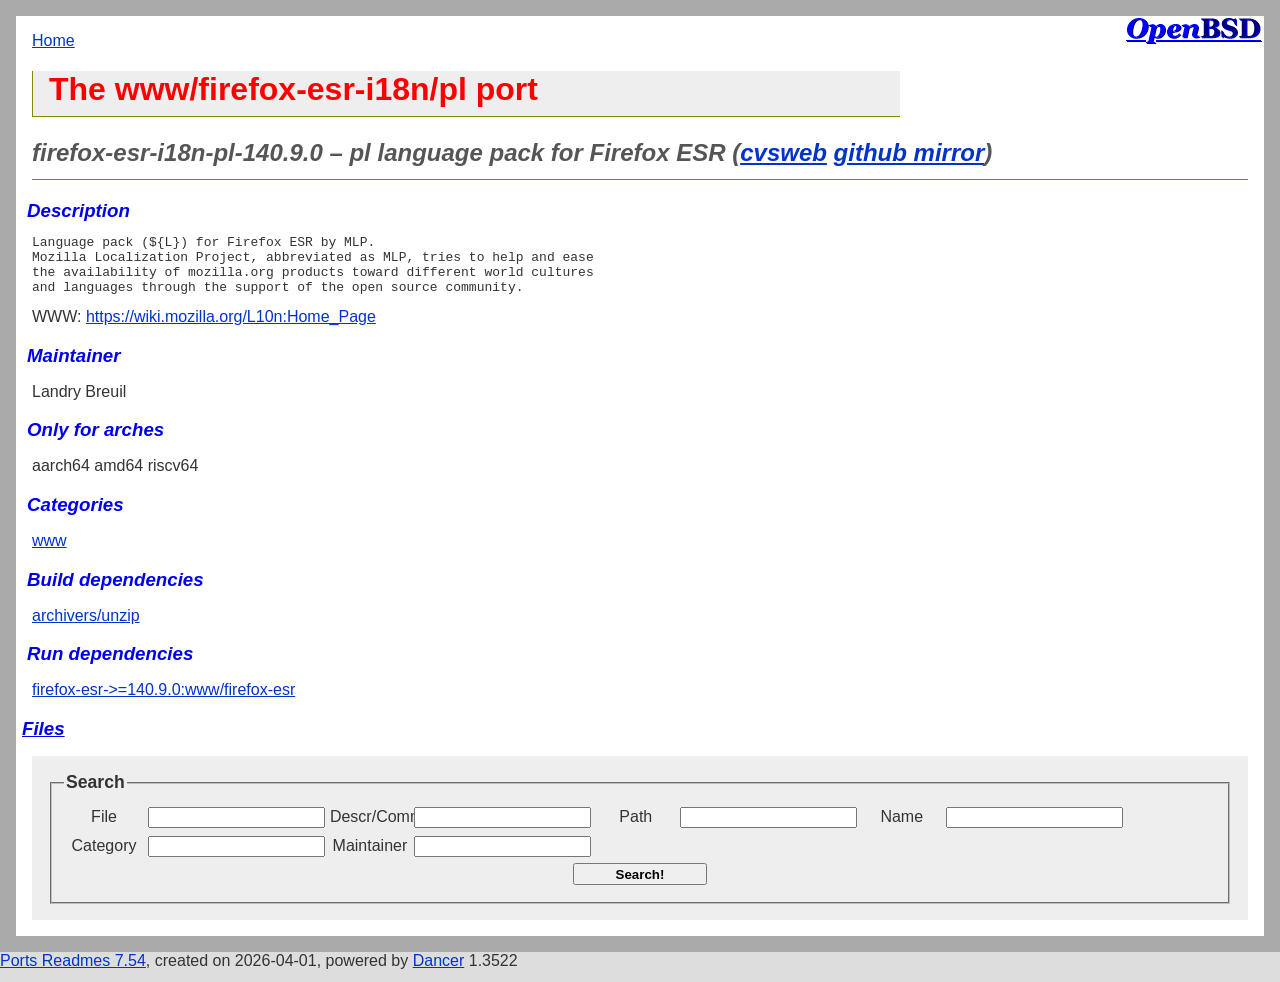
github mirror (909, 152)
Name (901, 828)
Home (53, 40)
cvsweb (783, 152)
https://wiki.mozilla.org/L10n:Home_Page (231, 328)
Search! (640, 886)
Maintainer (370, 857)
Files (43, 740)
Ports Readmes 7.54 (73, 972)
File (104, 828)
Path (635, 828)
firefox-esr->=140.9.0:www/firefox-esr (163, 701)
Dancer (439, 972)
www (49, 552)
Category (104, 857)
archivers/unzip (86, 627)
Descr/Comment (370, 828)
